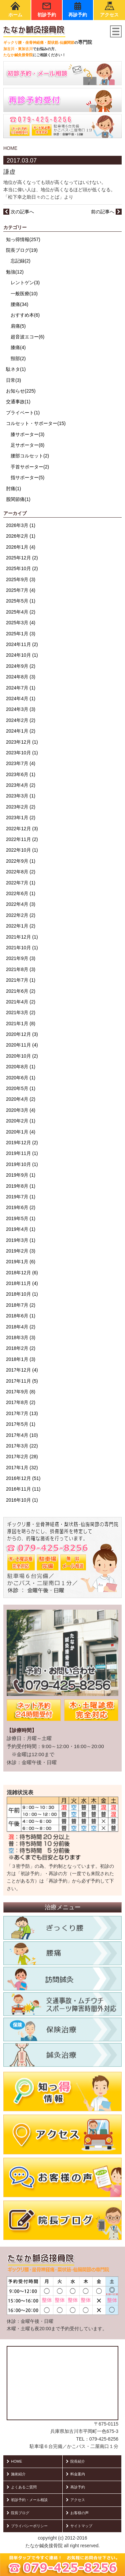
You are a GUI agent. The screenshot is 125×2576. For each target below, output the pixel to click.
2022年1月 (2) (20, 926)
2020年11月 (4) (22, 1045)
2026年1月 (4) (20, 547)
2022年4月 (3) (20, 904)
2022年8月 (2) (20, 871)
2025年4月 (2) (20, 612)
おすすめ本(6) (25, 315)
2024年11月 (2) (22, 644)
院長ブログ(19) (22, 250)
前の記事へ (106, 211)
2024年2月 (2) (20, 720)
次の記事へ (18, 211)
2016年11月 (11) (23, 1489)
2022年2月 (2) (20, 915)
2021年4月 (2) (20, 1001)
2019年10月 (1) (22, 1164)
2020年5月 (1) (20, 1088)
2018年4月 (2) (20, 1326)
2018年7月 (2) (20, 1305)
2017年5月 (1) (20, 1424)
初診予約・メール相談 (27, 2500)
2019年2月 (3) (20, 1251)
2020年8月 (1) (20, 1066)
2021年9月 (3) (20, 958)
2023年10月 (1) (22, 752)
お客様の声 (77, 2513)
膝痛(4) (18, 347)
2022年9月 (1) (20, 861)
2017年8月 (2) (20, 1402)
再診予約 (77, 9)
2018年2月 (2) (20, 1348)
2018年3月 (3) (20, 1337)
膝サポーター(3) (27, 434)
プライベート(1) (23, 412)
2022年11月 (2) (22, 839)
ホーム (15, 9)
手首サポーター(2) (30, 466)
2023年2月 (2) (20, 807)
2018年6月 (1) (20, 1315)
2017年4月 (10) (22, 1435)
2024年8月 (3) (20, 676)
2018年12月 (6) (22, 1272)
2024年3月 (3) (20, 709)
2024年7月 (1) (20, 687)
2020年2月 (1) (20, 1120)
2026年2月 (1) (20, 536)
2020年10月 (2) (22, 1056)
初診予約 (46, 9)
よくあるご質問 (22, 2487)
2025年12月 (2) (22, 557)
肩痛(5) (18, 326)
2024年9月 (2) (20, 666)
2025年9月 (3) (20, 579)
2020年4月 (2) (20, 1099)
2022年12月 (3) (22, 828)
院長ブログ (18, 2513)
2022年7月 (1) (20, 882)
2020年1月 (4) (20, 1132)
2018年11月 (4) (22, 1283)
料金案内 (75, 2474)
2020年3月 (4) (20, 1110)
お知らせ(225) (21, 391)
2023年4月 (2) (20, 785)
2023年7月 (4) (20, 763)
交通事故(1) (18, 401)
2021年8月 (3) (20, 969)
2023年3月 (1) (20, 795)
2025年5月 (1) (20, 601)
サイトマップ (79, 2526)
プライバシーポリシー (27, 2526)
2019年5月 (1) (20, 1218)
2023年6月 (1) (20, 774)
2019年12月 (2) (22, 1142)
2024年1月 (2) (20, 731)
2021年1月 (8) (20, 1023)
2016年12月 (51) (23, 1478)
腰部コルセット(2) (30, 455)
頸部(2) (18, 358)
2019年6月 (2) (20, 1207)
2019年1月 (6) (20, 1261)
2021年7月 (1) (20, 980)
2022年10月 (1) (22, 850)
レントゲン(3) (25, 282)
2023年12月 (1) (22, 742)
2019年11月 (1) (22, 1153)
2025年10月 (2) (22, 568)
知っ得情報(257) (23, 239)
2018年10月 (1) (22, 1294)
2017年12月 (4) (22, 1370)
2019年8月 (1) (20, 1186)
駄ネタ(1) (16, 369)
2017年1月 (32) (22, 1467)
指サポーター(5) (27, 477)
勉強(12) (15, 272)
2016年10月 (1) (22, 1500)
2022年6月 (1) (20, 893)
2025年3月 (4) (20, 622)
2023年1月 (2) (20, 817)
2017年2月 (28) (22, 1456)
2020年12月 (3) (22, 1034)
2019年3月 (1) (20, 1240)
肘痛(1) (13, 488)
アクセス (109, 9)
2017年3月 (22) (22, 1445)
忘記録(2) (20, 260)
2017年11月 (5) (22, 1381)
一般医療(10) (24, 293)
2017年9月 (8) (20, 1391)
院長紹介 (75, 2461)
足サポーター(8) (27, 445)
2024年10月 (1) (22, 655)
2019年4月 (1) (20, 1229)
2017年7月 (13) (22, 1413)
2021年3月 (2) (20, 1012)
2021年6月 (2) (20, 991)
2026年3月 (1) (20, 525)
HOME (10, 148)
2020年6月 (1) (20, 1077)
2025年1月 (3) (20, 633)
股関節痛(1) (18, 499)
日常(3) (13, 380)
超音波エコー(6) (27, 336)
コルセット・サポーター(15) (36, 423)
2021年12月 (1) (22, 937)
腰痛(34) (19, 304)
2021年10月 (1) (22, 947)
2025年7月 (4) (20, 590)
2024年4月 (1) (20, 698)
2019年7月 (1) (20, 1196)
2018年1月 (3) (20, 1359)
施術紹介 (16, 2474)
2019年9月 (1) (20, 1175)
